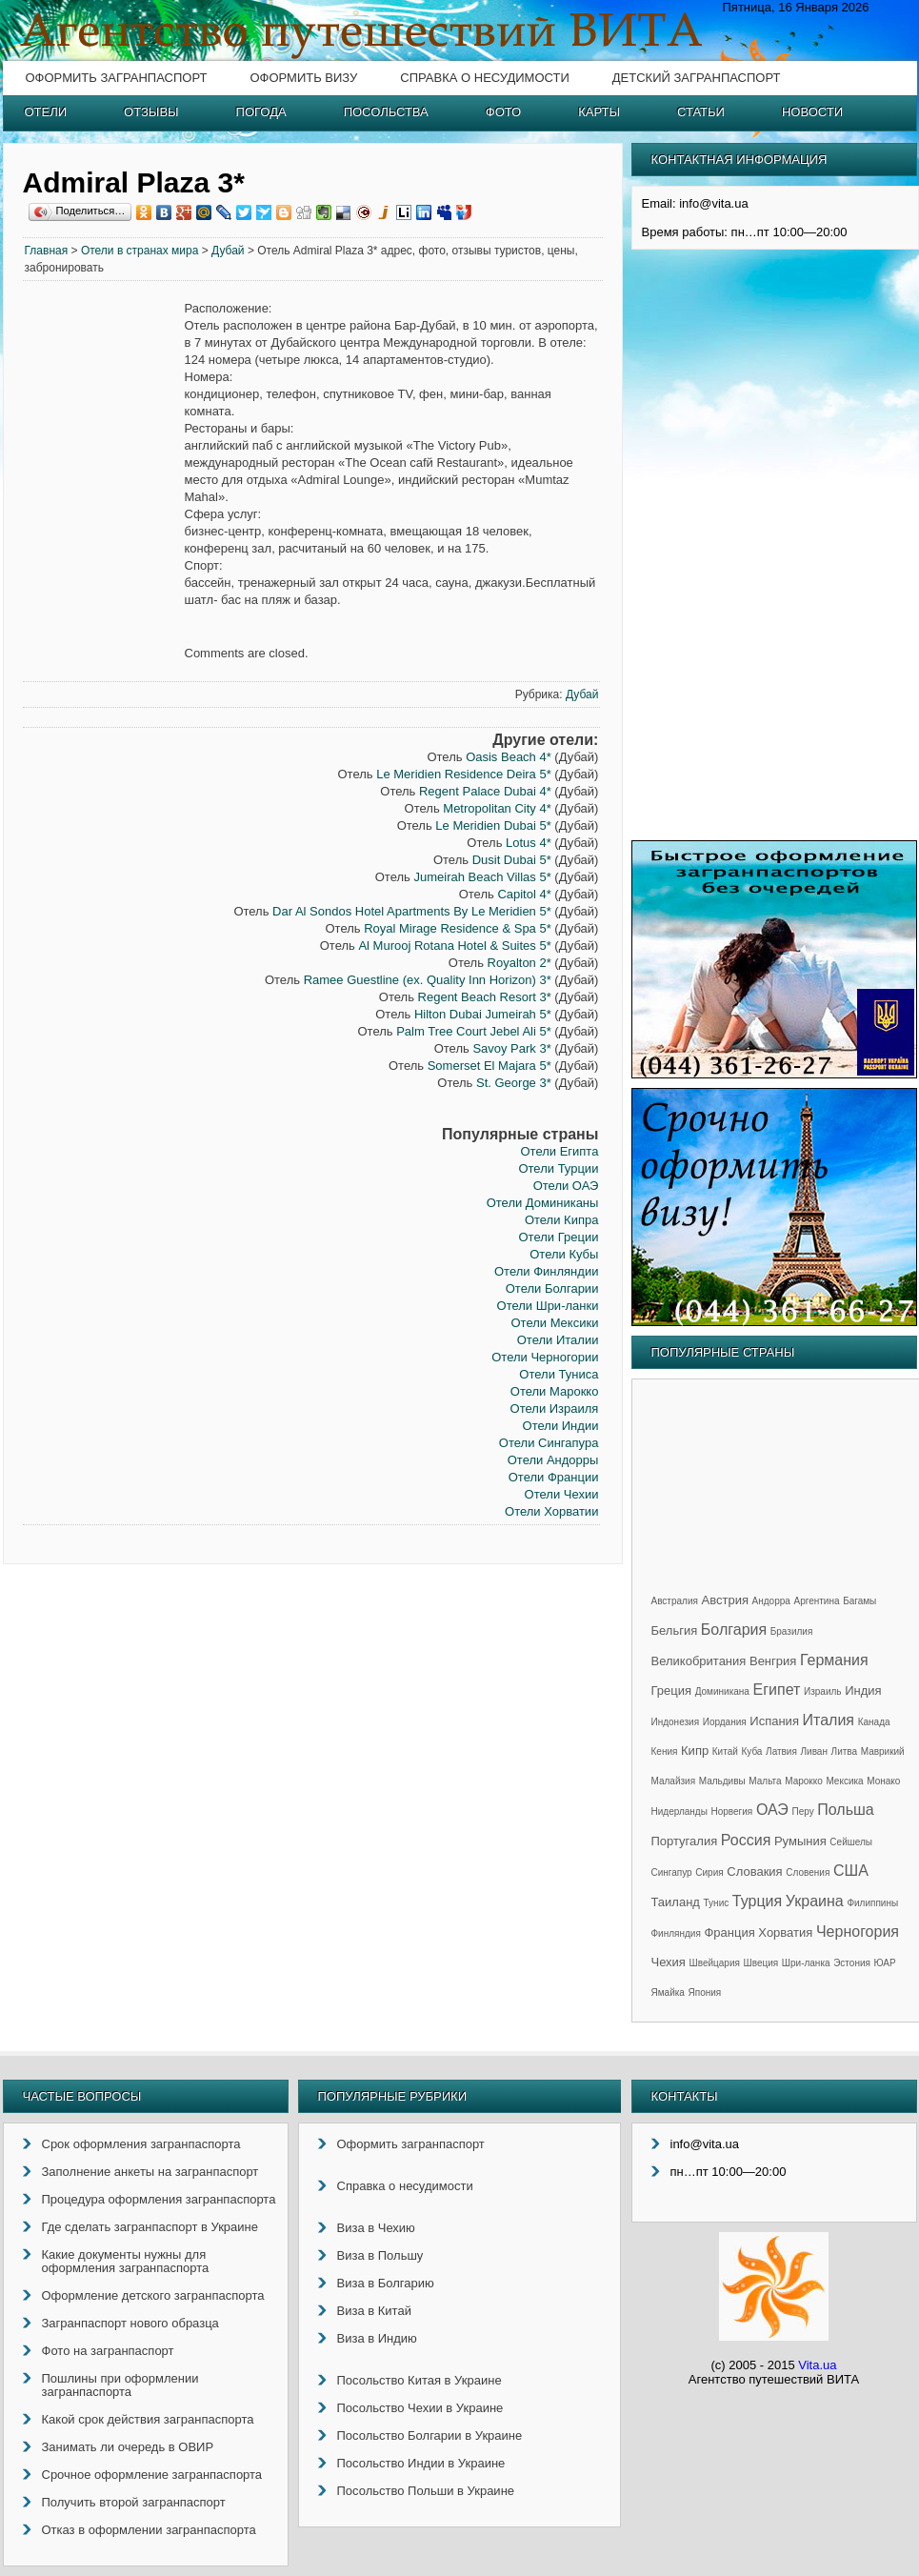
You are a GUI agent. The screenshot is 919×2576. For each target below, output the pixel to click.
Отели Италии (558, 1340)
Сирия (709, 1872)
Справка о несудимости (484, 77)
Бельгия (674, 1630)
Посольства (386, 112)
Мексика (844, 1781)
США (851, 1870)
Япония (705, 1992)
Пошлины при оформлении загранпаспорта (120, 2385)
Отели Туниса (558, 1374)
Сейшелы (850, 1842)
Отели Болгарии (552, 1288)
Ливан (814, 1751)
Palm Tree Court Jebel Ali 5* (473, 1031)
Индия (863, 1690)
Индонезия (675, 1722)
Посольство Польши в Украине (426, 2491)
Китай (725, 1751)
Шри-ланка (806, 1963)
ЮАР (885, 1963)
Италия (828, 1720)
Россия (745, 1840)
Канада (874, 1722)
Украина (815, 1901)
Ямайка (668, 1992)
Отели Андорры (553, 1460)
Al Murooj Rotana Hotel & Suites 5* (454, 945)
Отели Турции (558, 1168)
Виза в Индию (377, 2338)
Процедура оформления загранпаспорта (159, 2199)
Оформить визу (303, 77)
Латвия (781, 1751)
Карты (599, 112)
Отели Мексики (554, 1323)
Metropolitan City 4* (496, 808)
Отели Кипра (562, 1220)
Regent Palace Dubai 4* (485, 791)
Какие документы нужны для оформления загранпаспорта (126, 2261)
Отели (46, 112)
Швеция (761, 1963)
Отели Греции (558, 1237)
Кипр (695, 1750)
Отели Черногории (544, 1357)
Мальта (765, 1781)
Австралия (674, 1601)
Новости (812, 112)
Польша (845, 1809)
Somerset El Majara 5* (489, 1065)
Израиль (823, 1691)
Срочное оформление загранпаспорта (152, 2474)
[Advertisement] (104, 590)
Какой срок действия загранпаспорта (148, 2419)
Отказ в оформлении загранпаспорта (149, 2530)
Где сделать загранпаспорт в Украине (150, 2227)
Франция (729, 1932)
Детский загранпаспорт (696, 77)
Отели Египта (559, 1151)
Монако (883, 1781)
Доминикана (722, 1691)
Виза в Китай (374, 2311)
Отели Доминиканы (543, 1203)
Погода (261, 112)
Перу (802, 1811)
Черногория (857, 1931)
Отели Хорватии (551, 1511)
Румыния (800, 1841)
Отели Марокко (554, 1391)
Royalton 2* (519, 963)
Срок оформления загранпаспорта (141, 2144)
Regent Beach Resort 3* (484, 997)
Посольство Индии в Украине (421, 2463)
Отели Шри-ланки (548, 1305)
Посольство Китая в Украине (419, 2380)
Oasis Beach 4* (508, 757)
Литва (844, 1751)
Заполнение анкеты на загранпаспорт (150, 2171)
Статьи (701, 112)
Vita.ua (817, 2365)
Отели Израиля (554, 1408)
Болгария (734, 1629)
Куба (751, 1751)
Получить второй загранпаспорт (134, 2502)
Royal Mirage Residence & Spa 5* (457, 928)
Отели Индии (561, 1426)
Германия (834, 1660)
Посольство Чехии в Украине (420, 2408)
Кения (664, 1751)
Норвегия (732, 1811)
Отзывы (151, 112)
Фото (503, 112)
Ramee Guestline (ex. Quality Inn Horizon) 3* (427, 980)
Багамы (859, 1601)
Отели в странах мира (140, 250)
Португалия (684, 1841)
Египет (777, 1689)
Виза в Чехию (376, 2228)
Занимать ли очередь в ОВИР (128, 2447)
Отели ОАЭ (566, 1185)
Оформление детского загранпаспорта (153, 2295)
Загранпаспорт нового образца (130, 2323)
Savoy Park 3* (511, 1048)
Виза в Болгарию (385, 2283)
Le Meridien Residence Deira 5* (463, 774)
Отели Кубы (563, 1254)
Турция (757, 1901)
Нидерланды (679, 1811)
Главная (47, 250)
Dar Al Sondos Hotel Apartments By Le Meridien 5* (411, 911)
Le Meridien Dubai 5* (492, 825)
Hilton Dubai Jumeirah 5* (482, 1014)
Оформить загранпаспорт (117, 77)
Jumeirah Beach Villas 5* (481, 877)
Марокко (804, 1781)
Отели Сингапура (549, 1443)
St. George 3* (513, 1083)
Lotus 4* (528, 842)
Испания (774, 1721)
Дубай (228, 250)
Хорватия (785, 1932)
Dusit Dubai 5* (511, 860)
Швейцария (714, 1963)
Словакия (754, 1871)
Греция (671, 1690)
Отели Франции (554, 1477)
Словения (807, 1872)
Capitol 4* (523, 894)
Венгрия (772, 1661)
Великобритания (699, 1661)
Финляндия (676, 1933)
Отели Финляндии (546, 1271)
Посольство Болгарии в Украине (430, 2435)
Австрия (725, 1600)
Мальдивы (722, 1781)
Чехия (668, 1962)
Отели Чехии (562, 1494)
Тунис (716, 1903)
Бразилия (791, 1631)
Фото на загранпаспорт (108, 2351)
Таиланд (675, 1902)
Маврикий (883, 1751)
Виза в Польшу (380, 2255)
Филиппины (872, 1903)
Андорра (771, 1601)
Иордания (725, 1722)
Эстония (851, 1963)
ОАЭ (772, 1809)
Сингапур (671, 1872)
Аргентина (817, 1601)
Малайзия (673, 1781)
